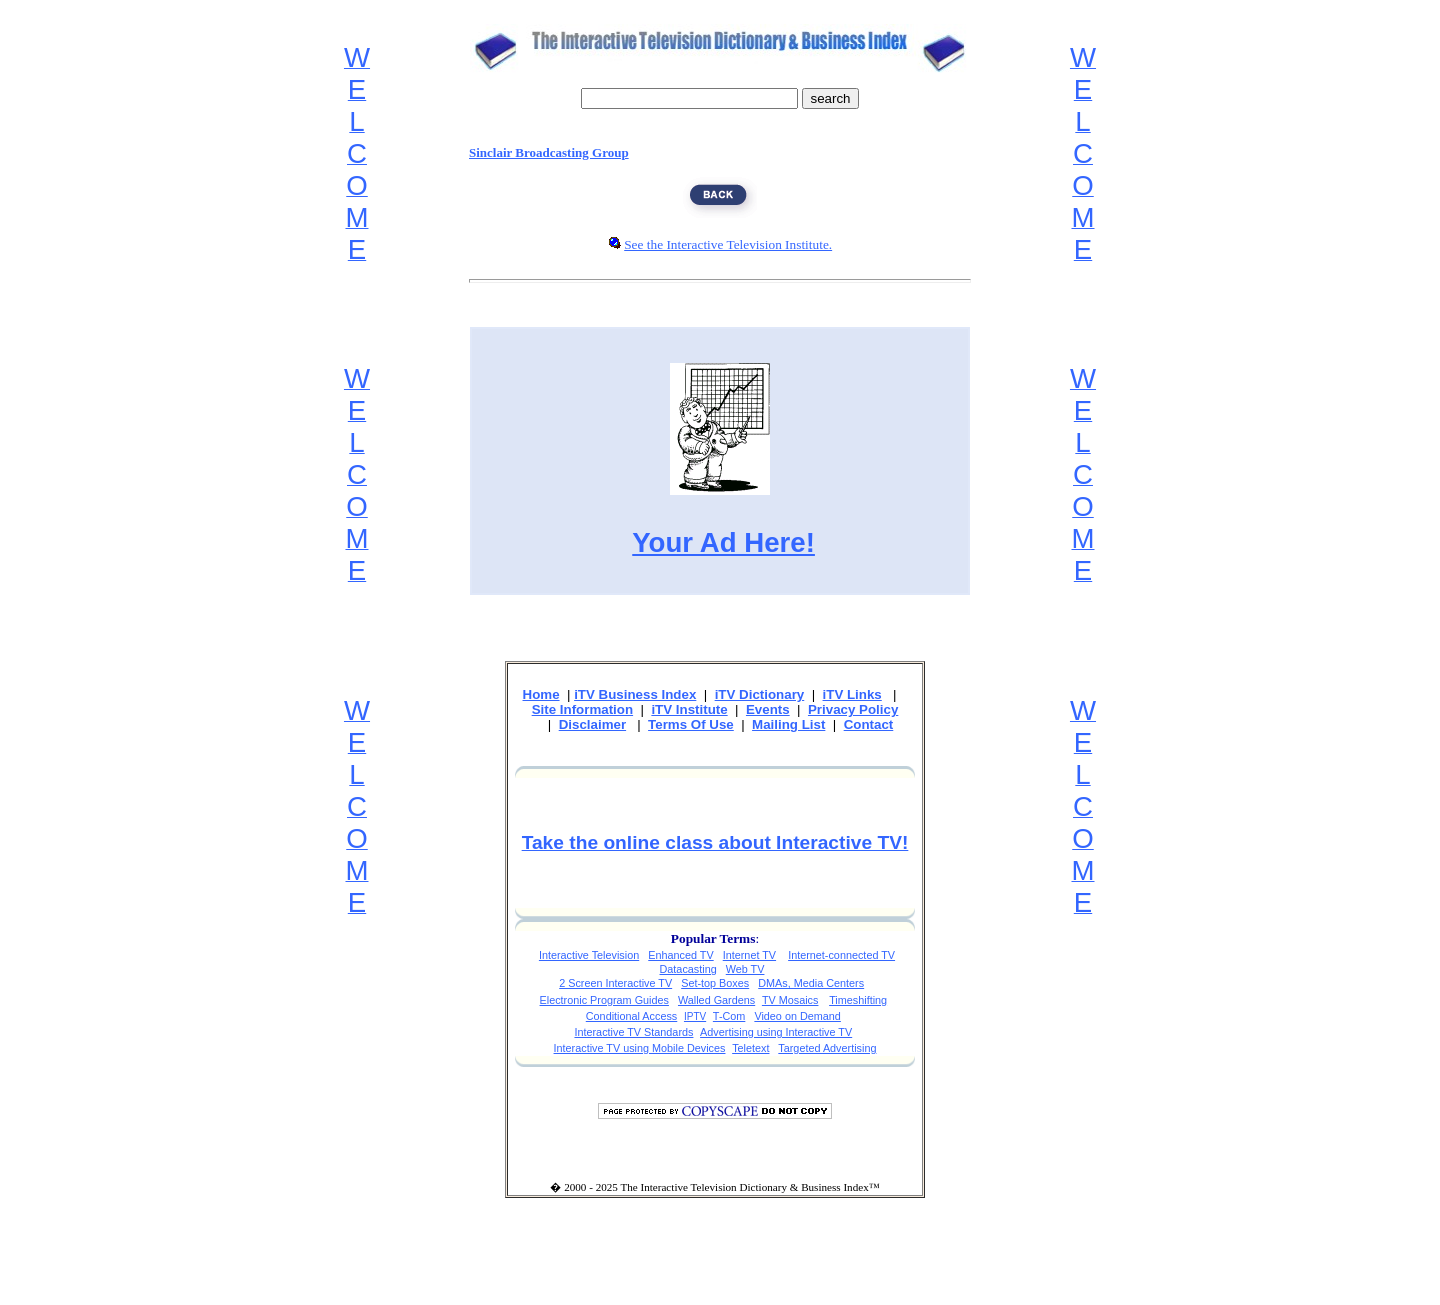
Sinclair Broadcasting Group (549, 152)
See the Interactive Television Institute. (728, 244)
